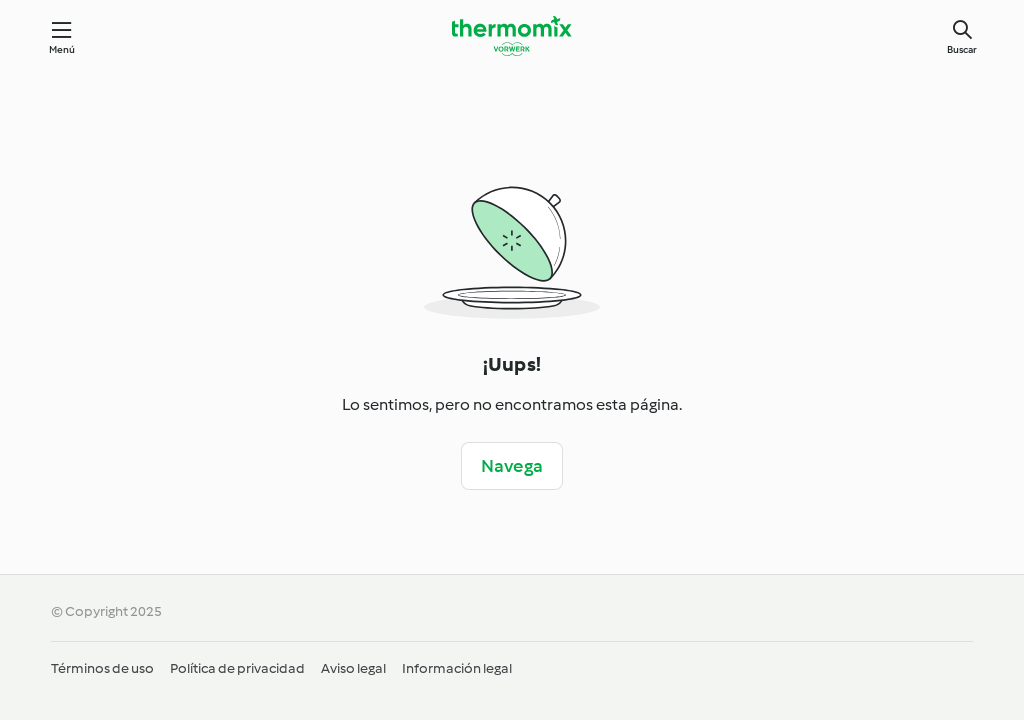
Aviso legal (353, 668)
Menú (62, 49)
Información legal (457, 668)
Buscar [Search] (962, 49)
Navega (512, 466)
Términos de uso (102, 668)
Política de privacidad (237, 668)
